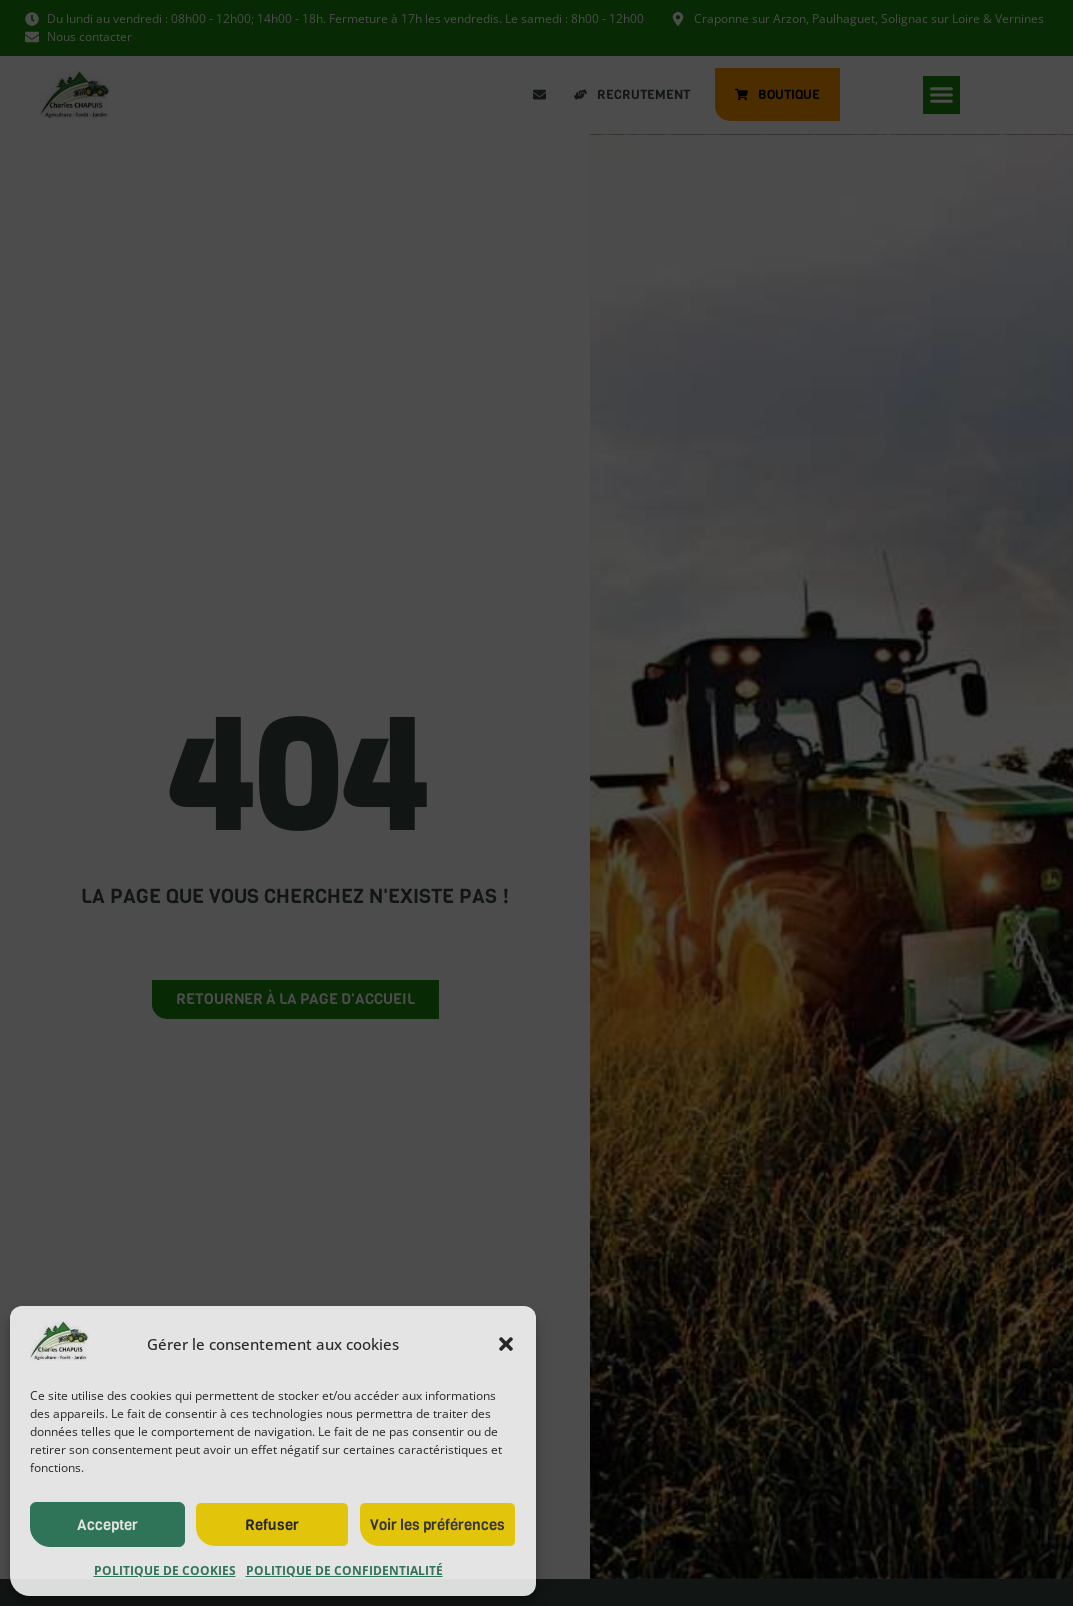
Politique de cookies (165, 1570)
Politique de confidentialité (344, 1570)
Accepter (107, 1525)
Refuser (272, 1525)
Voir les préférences (437, 1525)
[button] (506, 1344)
